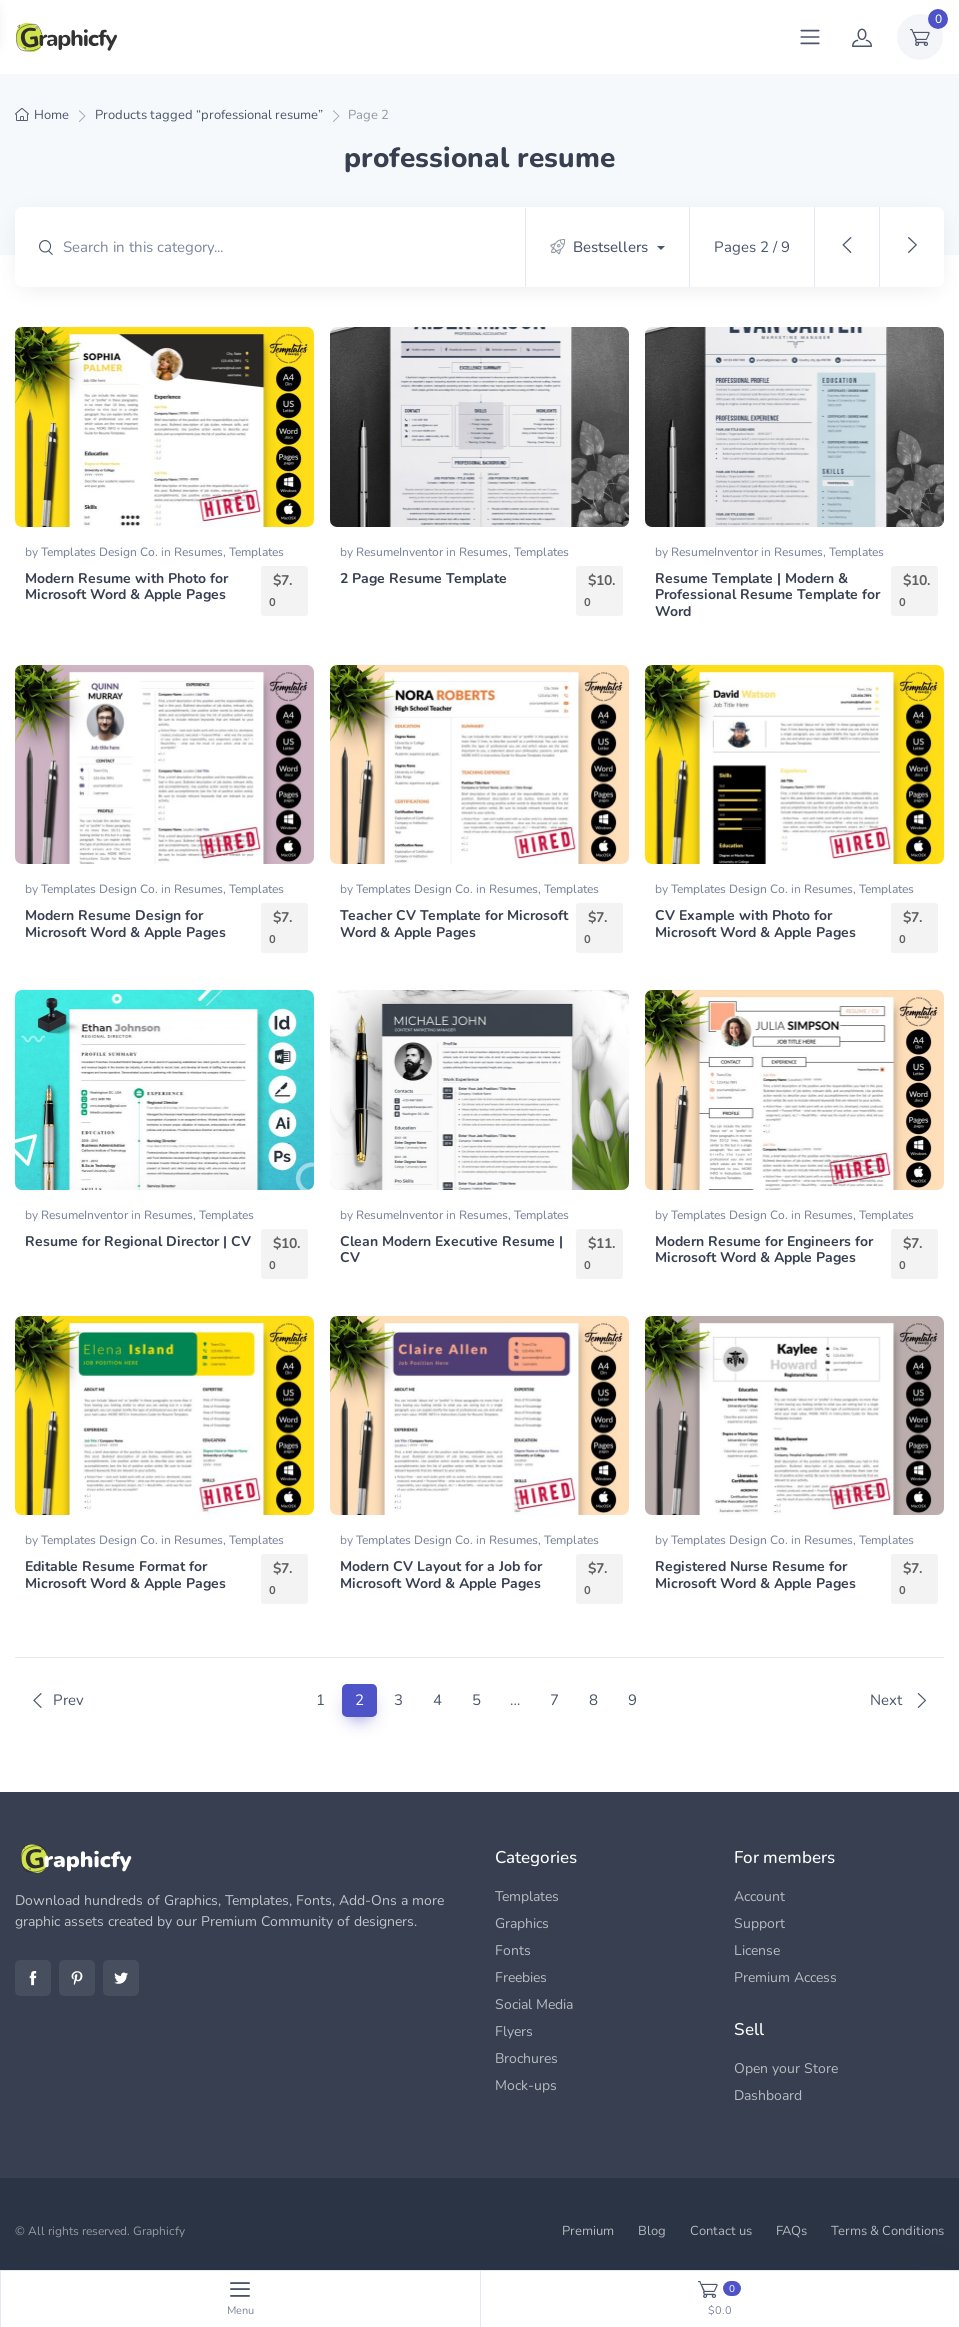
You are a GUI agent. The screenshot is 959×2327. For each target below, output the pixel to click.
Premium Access (785, 1977)
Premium (588, 2231)
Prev (57, 1700)
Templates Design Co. (101, 552)
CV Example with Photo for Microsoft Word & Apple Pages (755, 924)
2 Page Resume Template (423, 578)
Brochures (526, 2058)
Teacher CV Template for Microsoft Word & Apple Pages (454, 924)
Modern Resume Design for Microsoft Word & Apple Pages (125, 924)
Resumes (198, 552)
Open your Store (786, 2068)
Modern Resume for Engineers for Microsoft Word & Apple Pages (764, 1250)
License (757, 1950)
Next (899, 1700)
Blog (652, 2231)
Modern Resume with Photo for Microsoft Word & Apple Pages (126, 587)
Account (759, 1896)
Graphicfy (159, 2231)
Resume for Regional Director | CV (138, 1241)
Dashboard (768, 2095)
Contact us (721, 2231)
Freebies (521, 1977)
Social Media (534, 2004)
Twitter (121, 1978)
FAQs (791, 2231)
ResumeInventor (401, 552)
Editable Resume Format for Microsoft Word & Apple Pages (125, 1575)
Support (759, 1923)
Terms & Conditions (887, 2231)
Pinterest (77, 1978)
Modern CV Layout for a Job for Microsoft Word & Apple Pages (441, 1575)
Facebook (33, 1978)
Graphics (522, 1923)
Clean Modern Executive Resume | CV (451, 1250)
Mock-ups (526, 2085)
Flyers (514, 2031)
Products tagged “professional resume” (209, 115)
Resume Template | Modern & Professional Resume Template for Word (767, 595)
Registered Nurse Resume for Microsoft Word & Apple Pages (755, 1575)
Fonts (513, 1950)
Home (51, 115)
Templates (256, 552)
